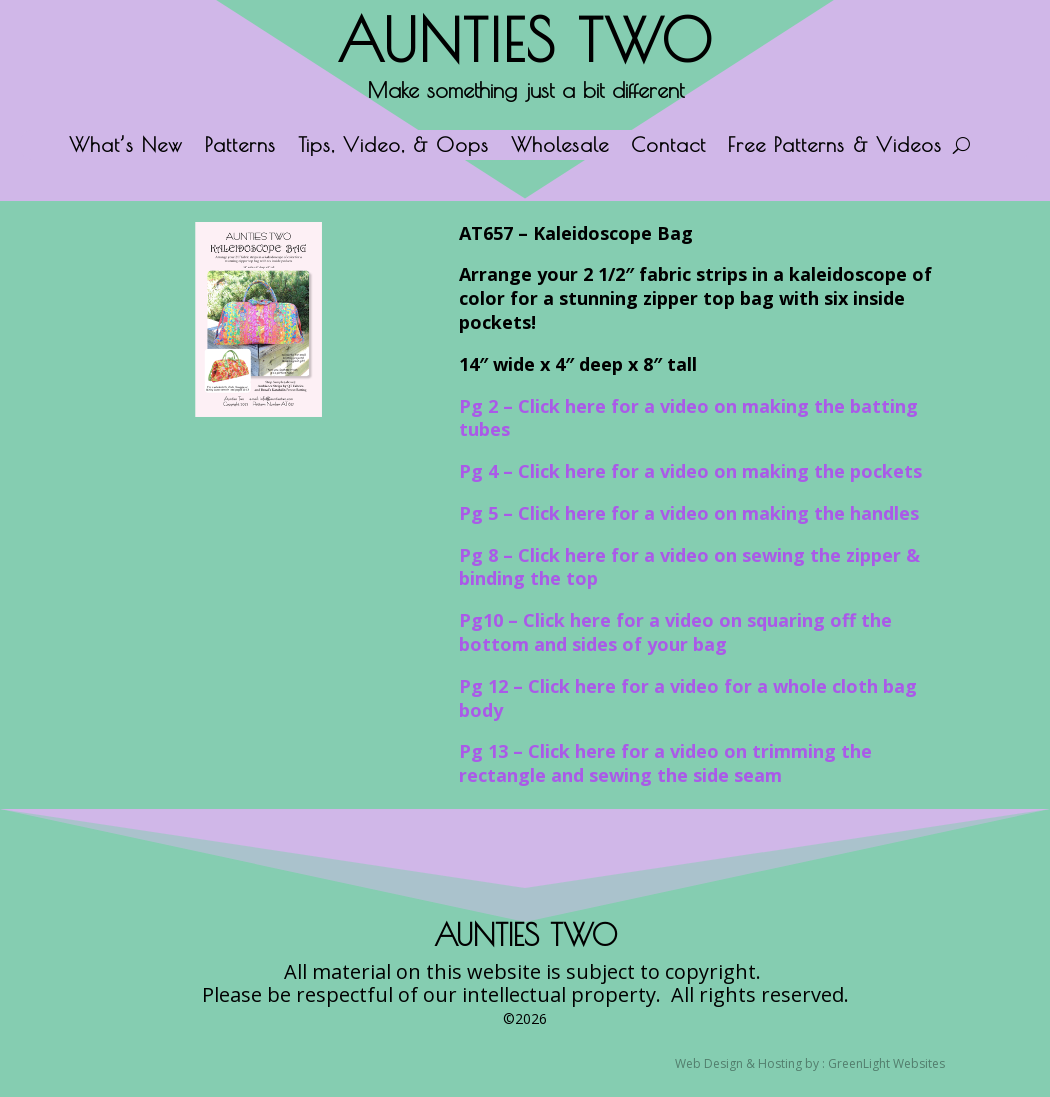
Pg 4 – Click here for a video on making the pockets (690, 471)
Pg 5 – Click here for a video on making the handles (689, 513)
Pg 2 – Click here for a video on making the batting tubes (688, 418)
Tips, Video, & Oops (393, 147)
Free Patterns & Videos (835, 147)
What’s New (126, 147)
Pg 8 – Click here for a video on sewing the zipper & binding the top (689, 567)
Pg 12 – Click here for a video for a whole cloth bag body (688, 698)
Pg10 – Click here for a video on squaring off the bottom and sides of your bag (675, 632)
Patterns (240, 147)
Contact (668, 147)
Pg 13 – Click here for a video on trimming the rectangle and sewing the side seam (665, 763)
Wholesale (560, 147)
